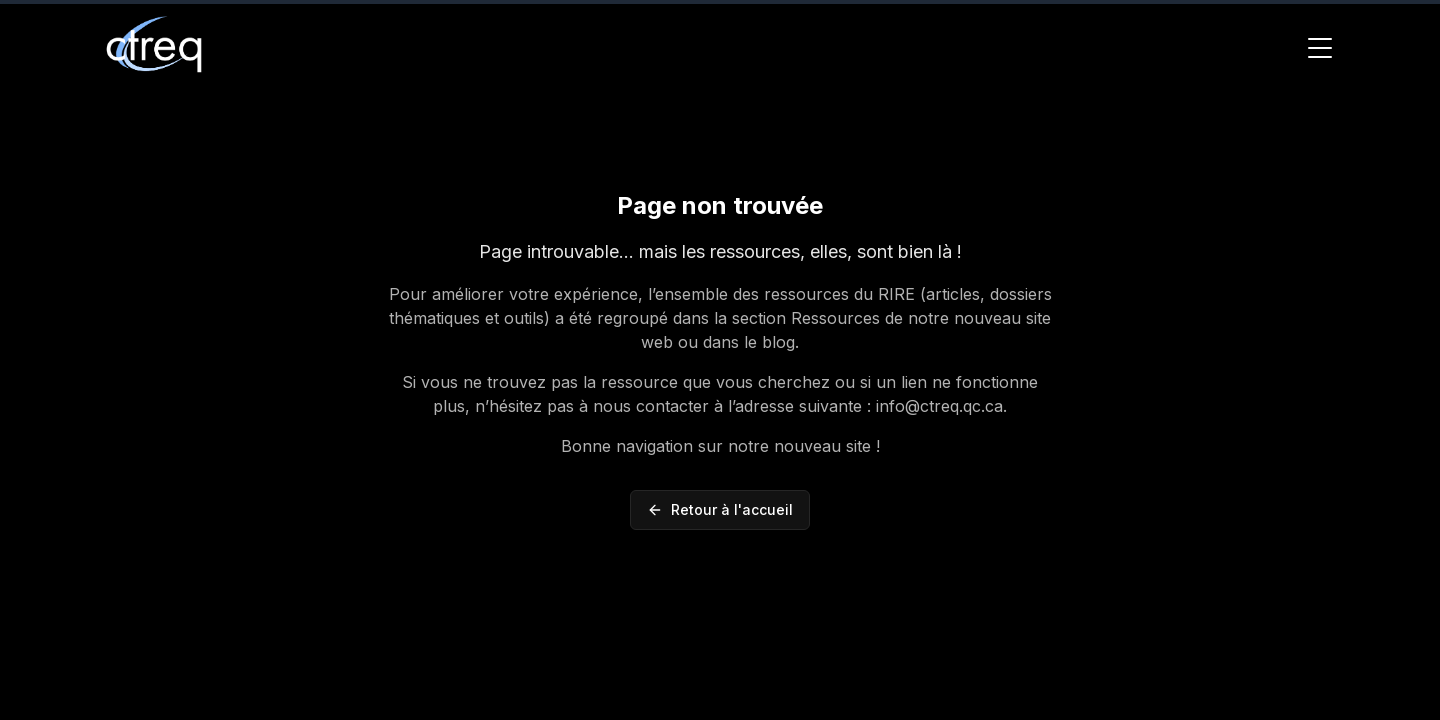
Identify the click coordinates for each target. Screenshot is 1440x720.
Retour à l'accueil (720, 509)
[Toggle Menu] (1320, 48)
